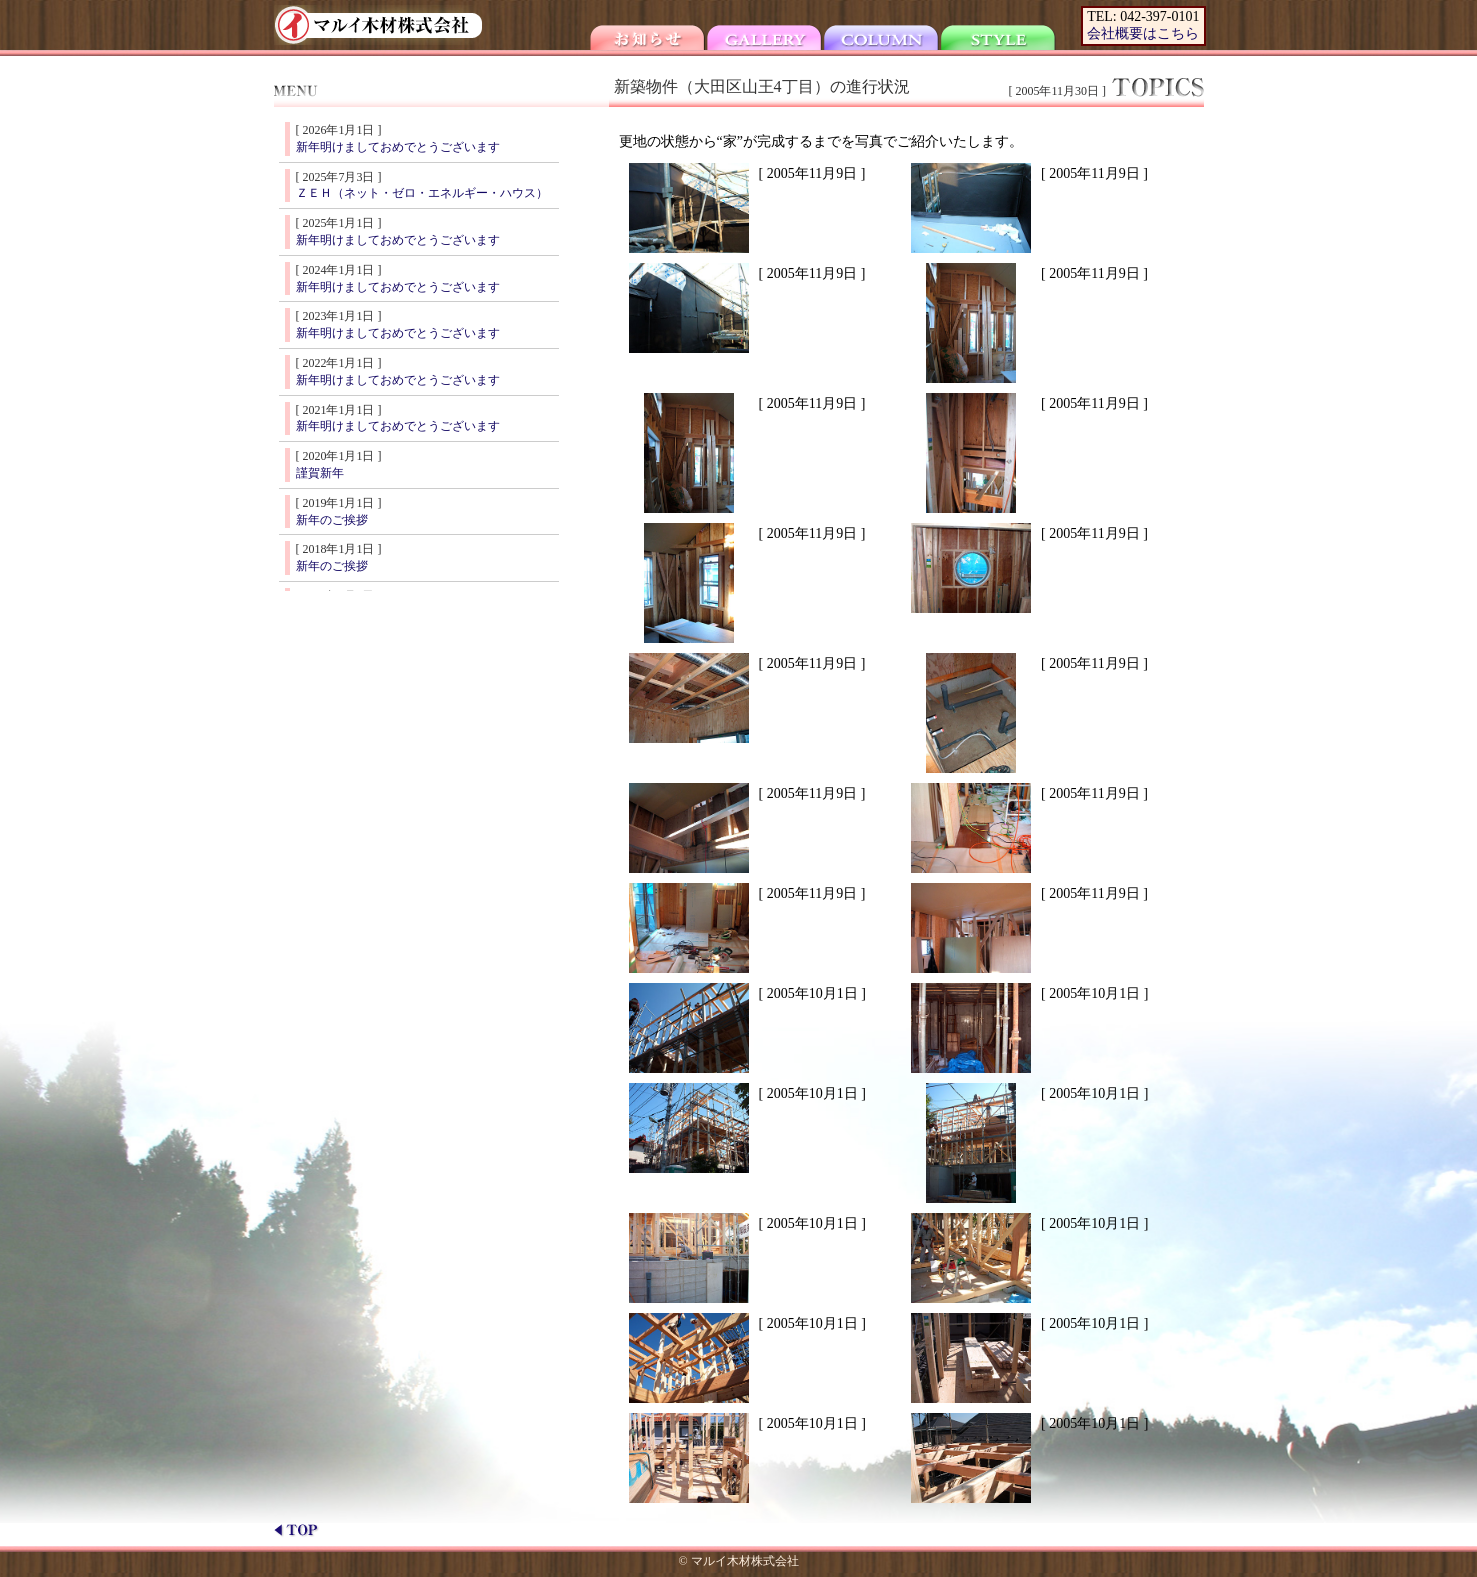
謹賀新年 (320, 473)
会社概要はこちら (1143, 33)
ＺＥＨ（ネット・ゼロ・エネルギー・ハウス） (422, 193)
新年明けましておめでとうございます (398, 147)
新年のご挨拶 (332, 520)
